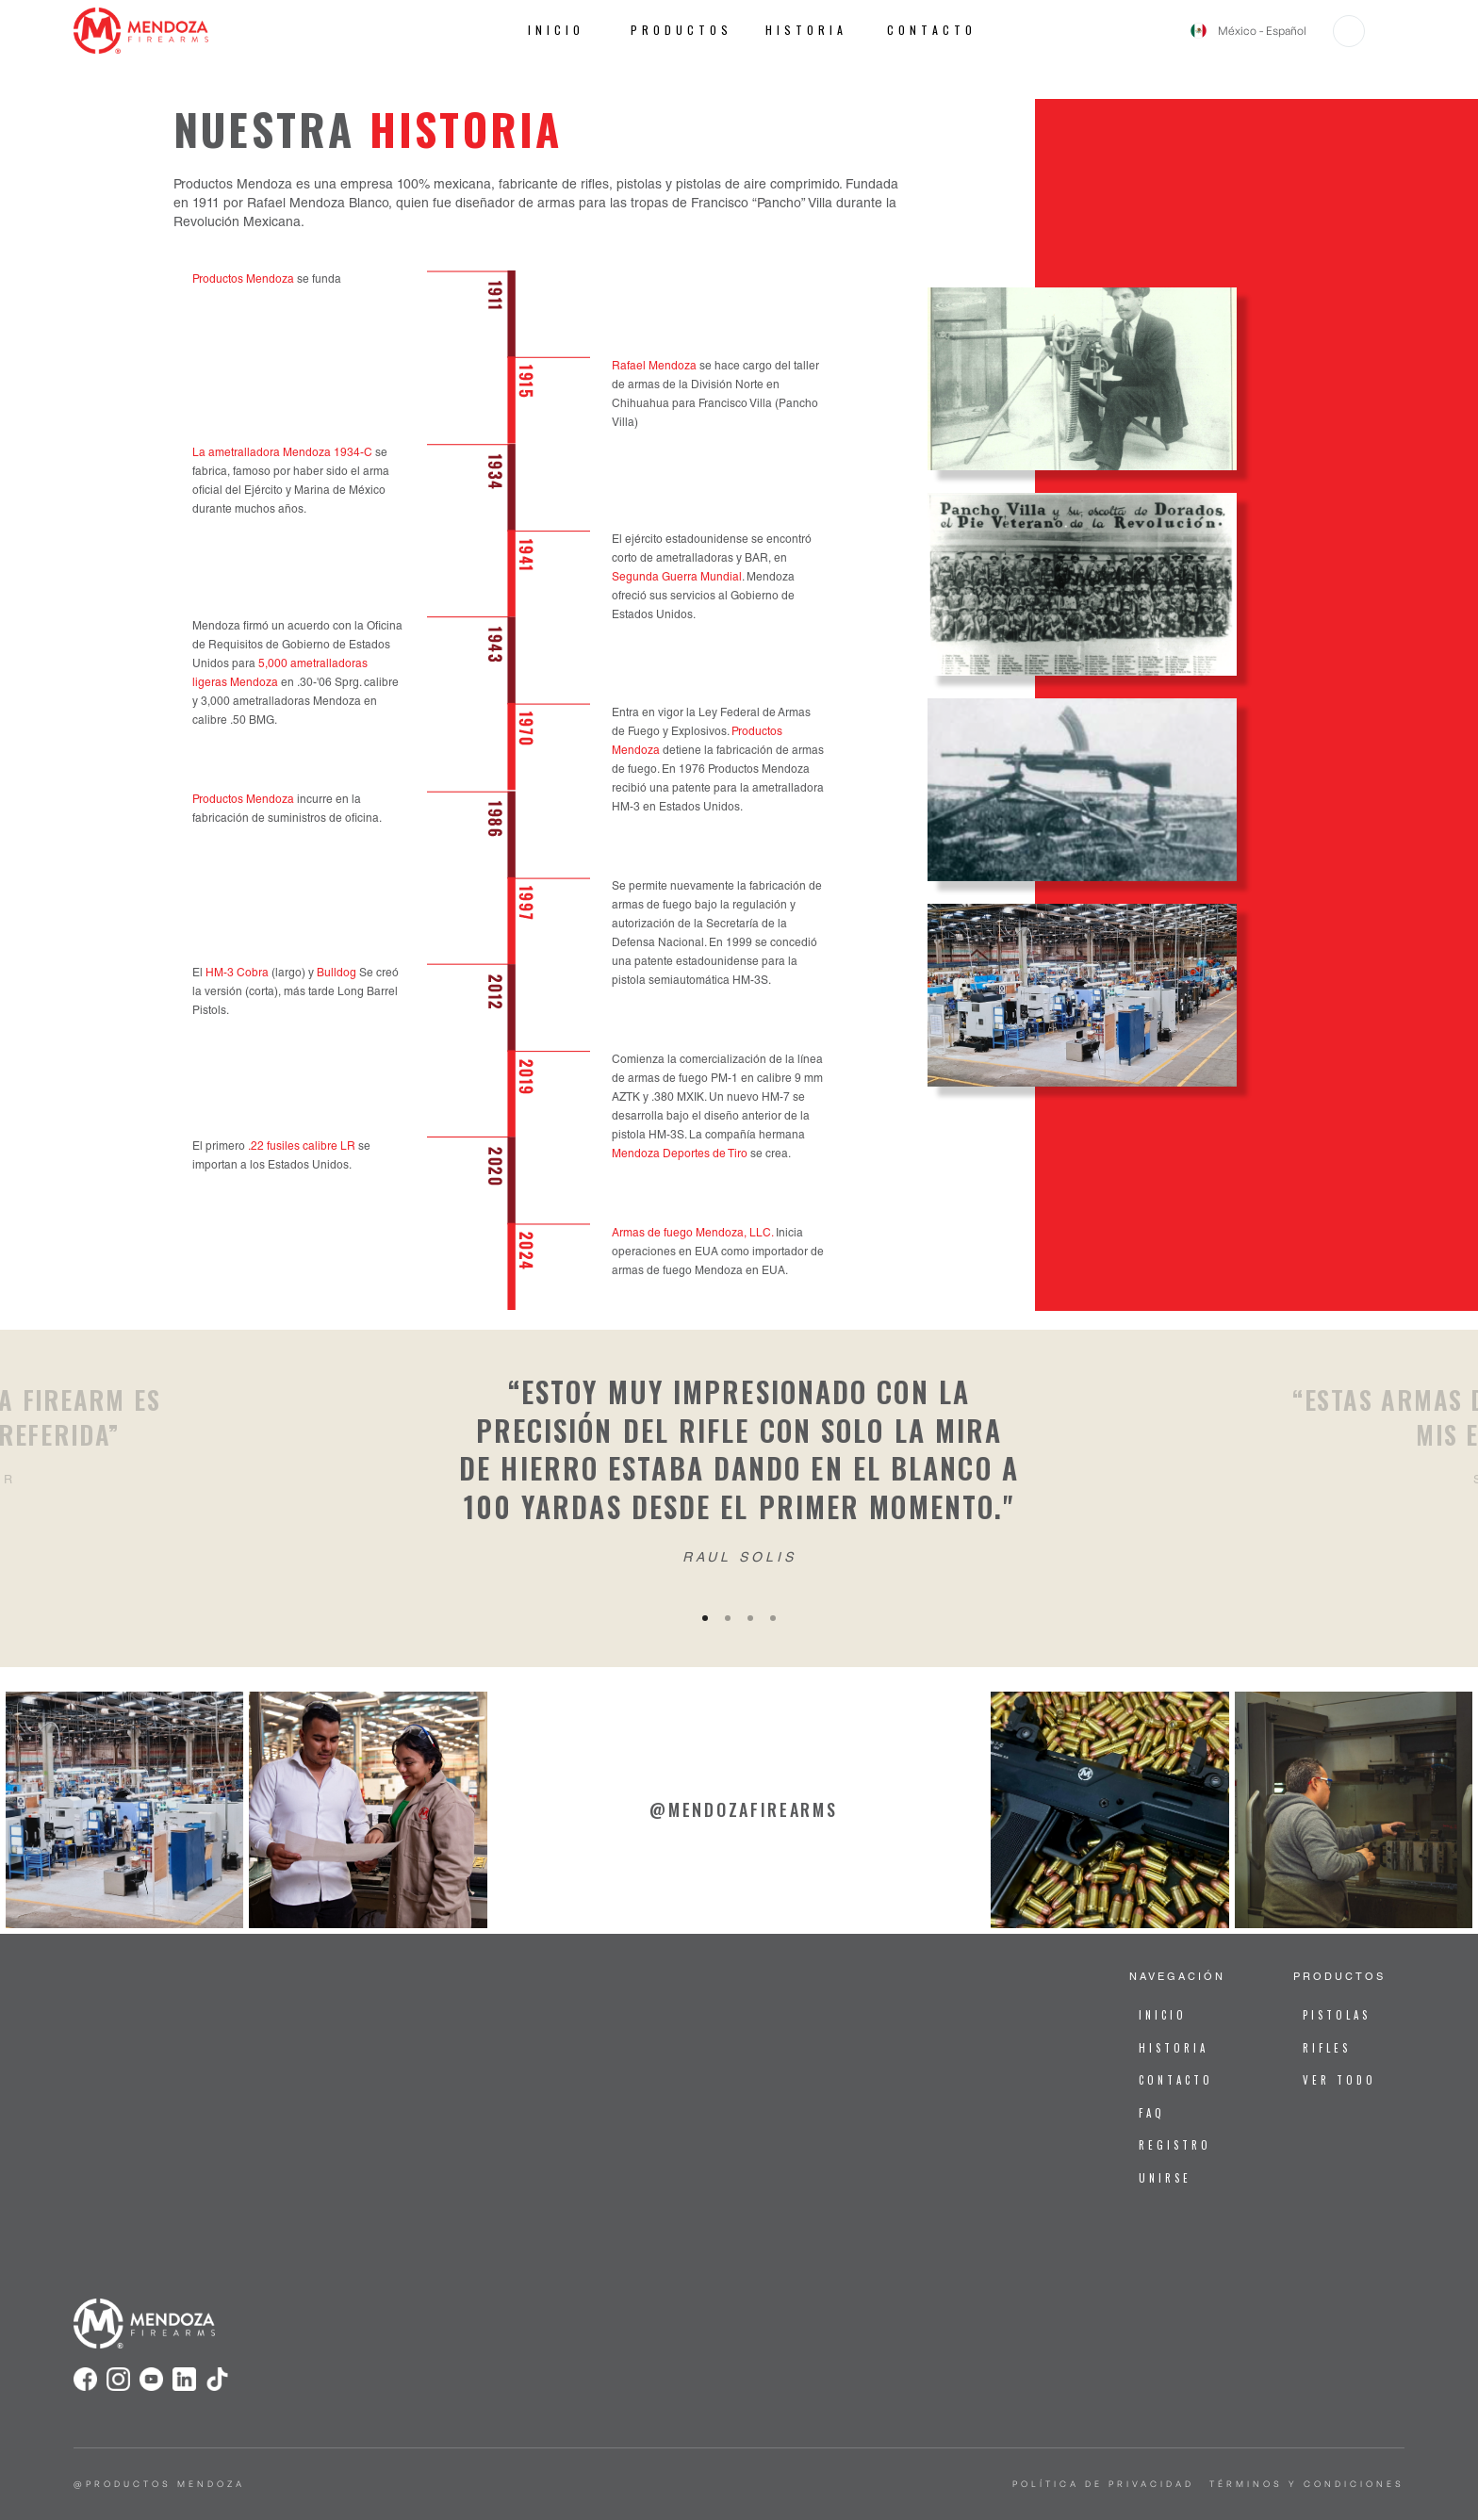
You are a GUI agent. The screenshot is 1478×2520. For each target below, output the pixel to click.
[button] (1349, 31)
